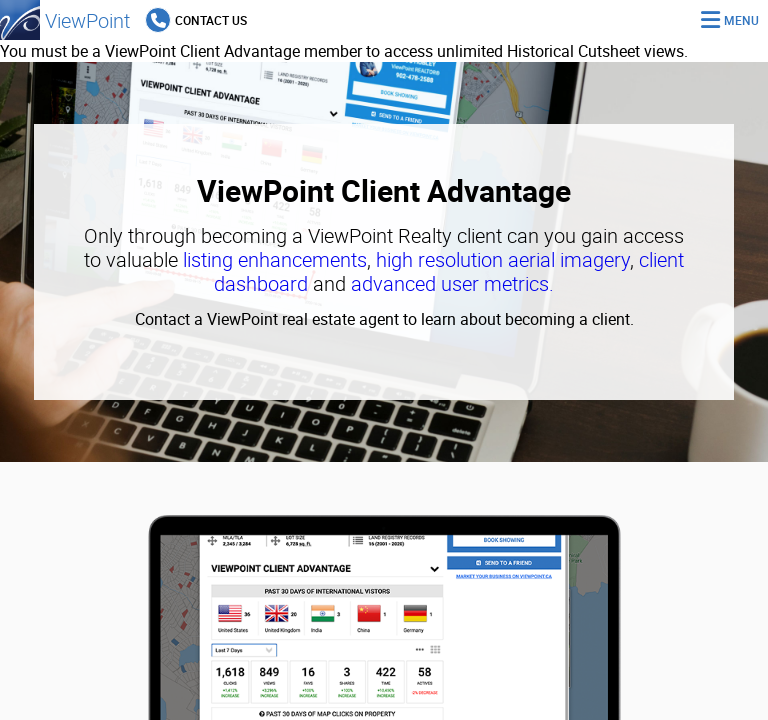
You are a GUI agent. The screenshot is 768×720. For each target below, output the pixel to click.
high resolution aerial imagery (503, 259)
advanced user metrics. (452, 283)
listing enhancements (275, 259)
